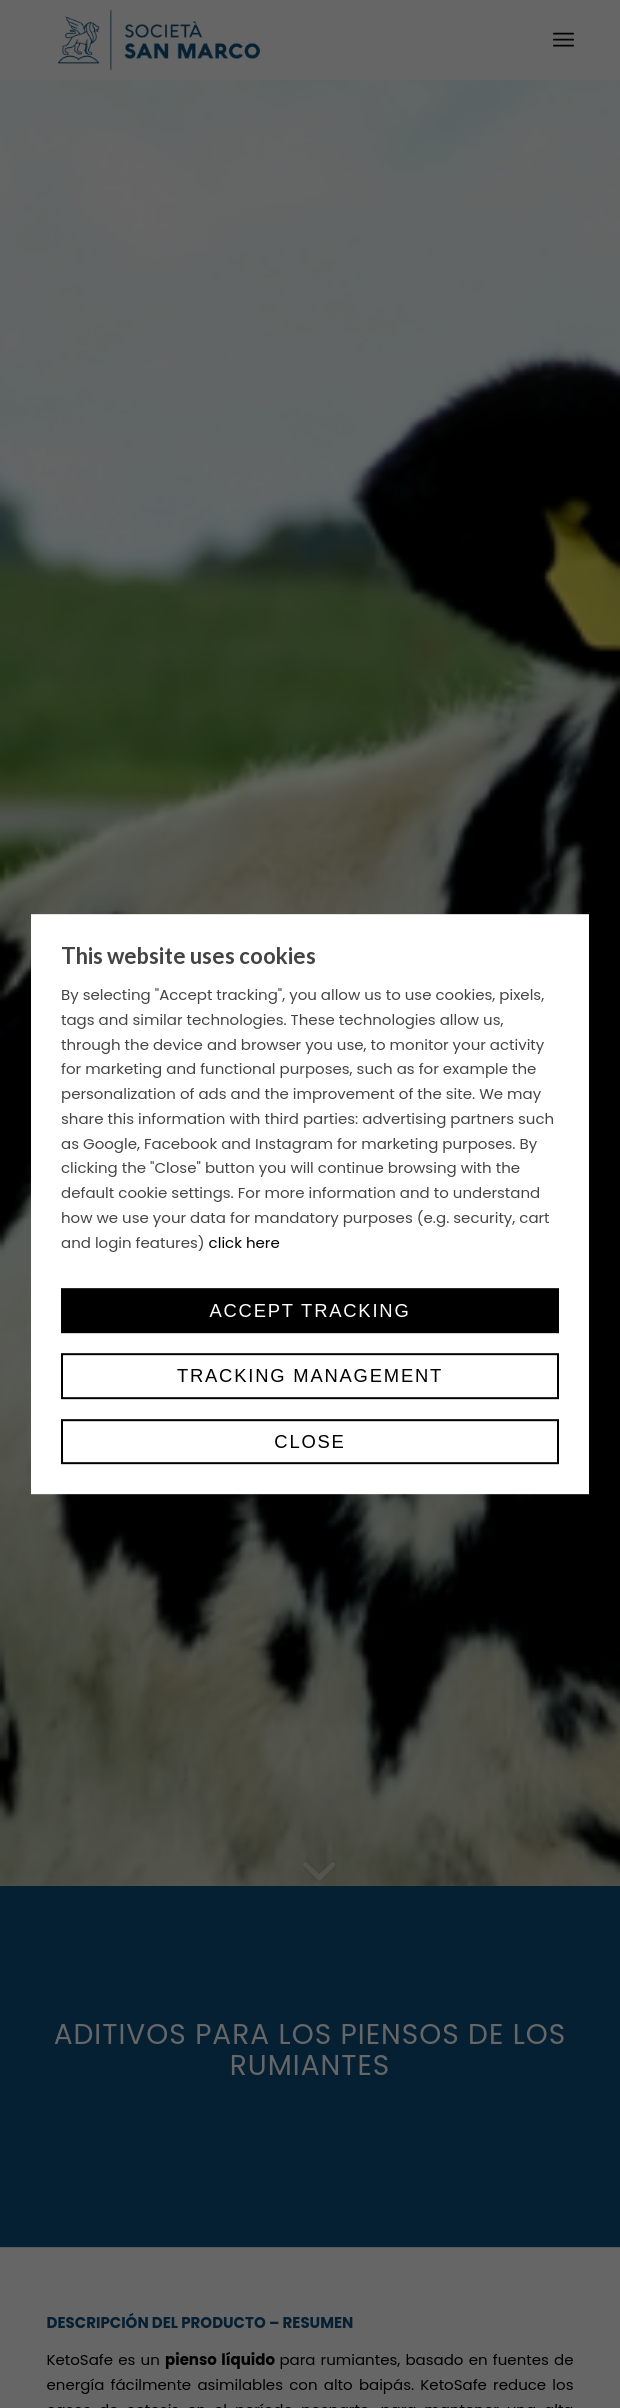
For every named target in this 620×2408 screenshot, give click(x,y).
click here (244, 1242)
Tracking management (310, 1376)
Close (309, 1441)
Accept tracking (309, 1310)
